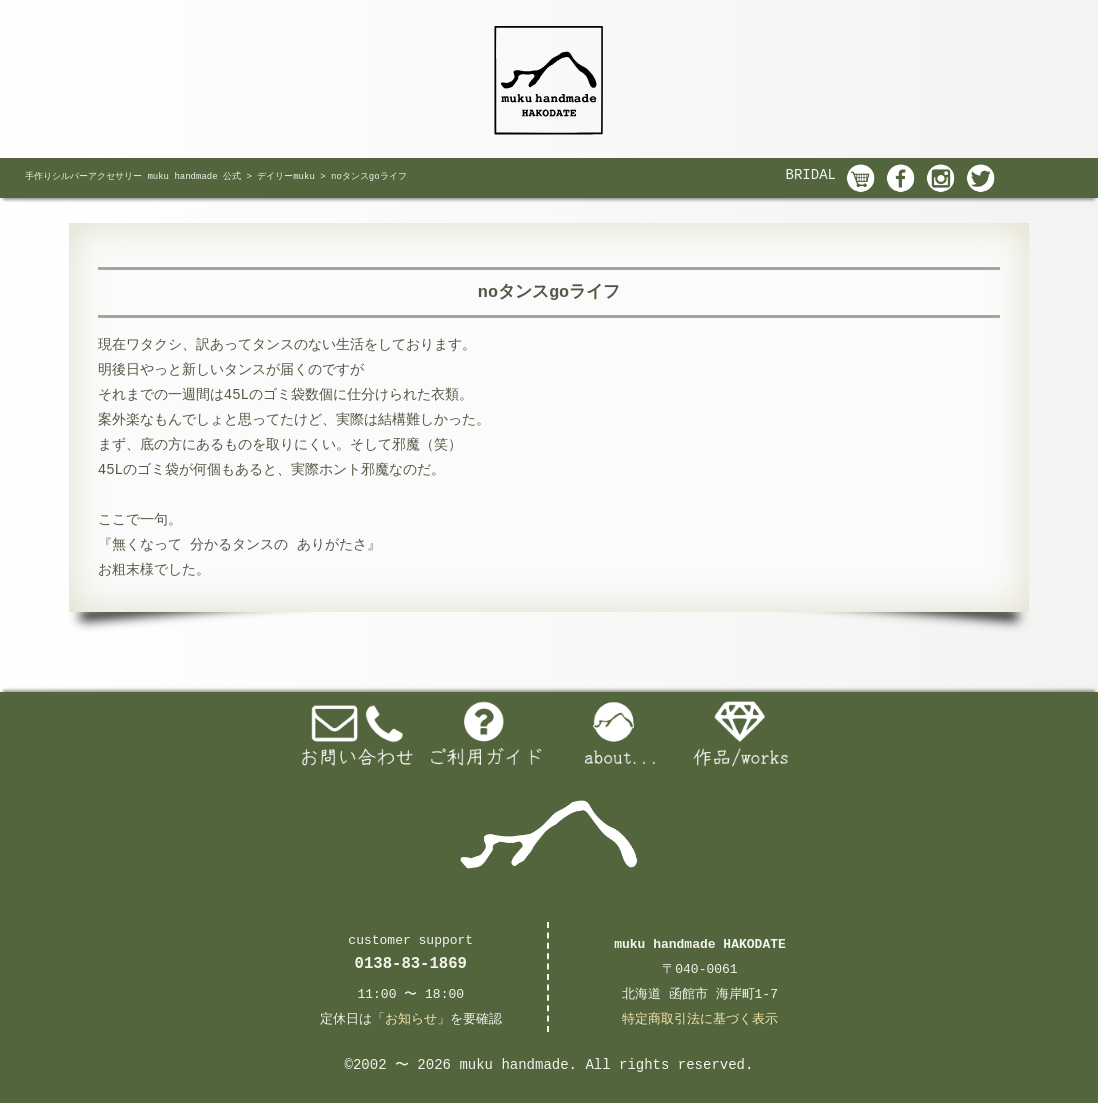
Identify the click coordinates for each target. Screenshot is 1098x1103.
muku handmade (513, 1065)
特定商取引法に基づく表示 (700, 1019)
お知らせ (411, 1019)
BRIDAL (811, 175)
